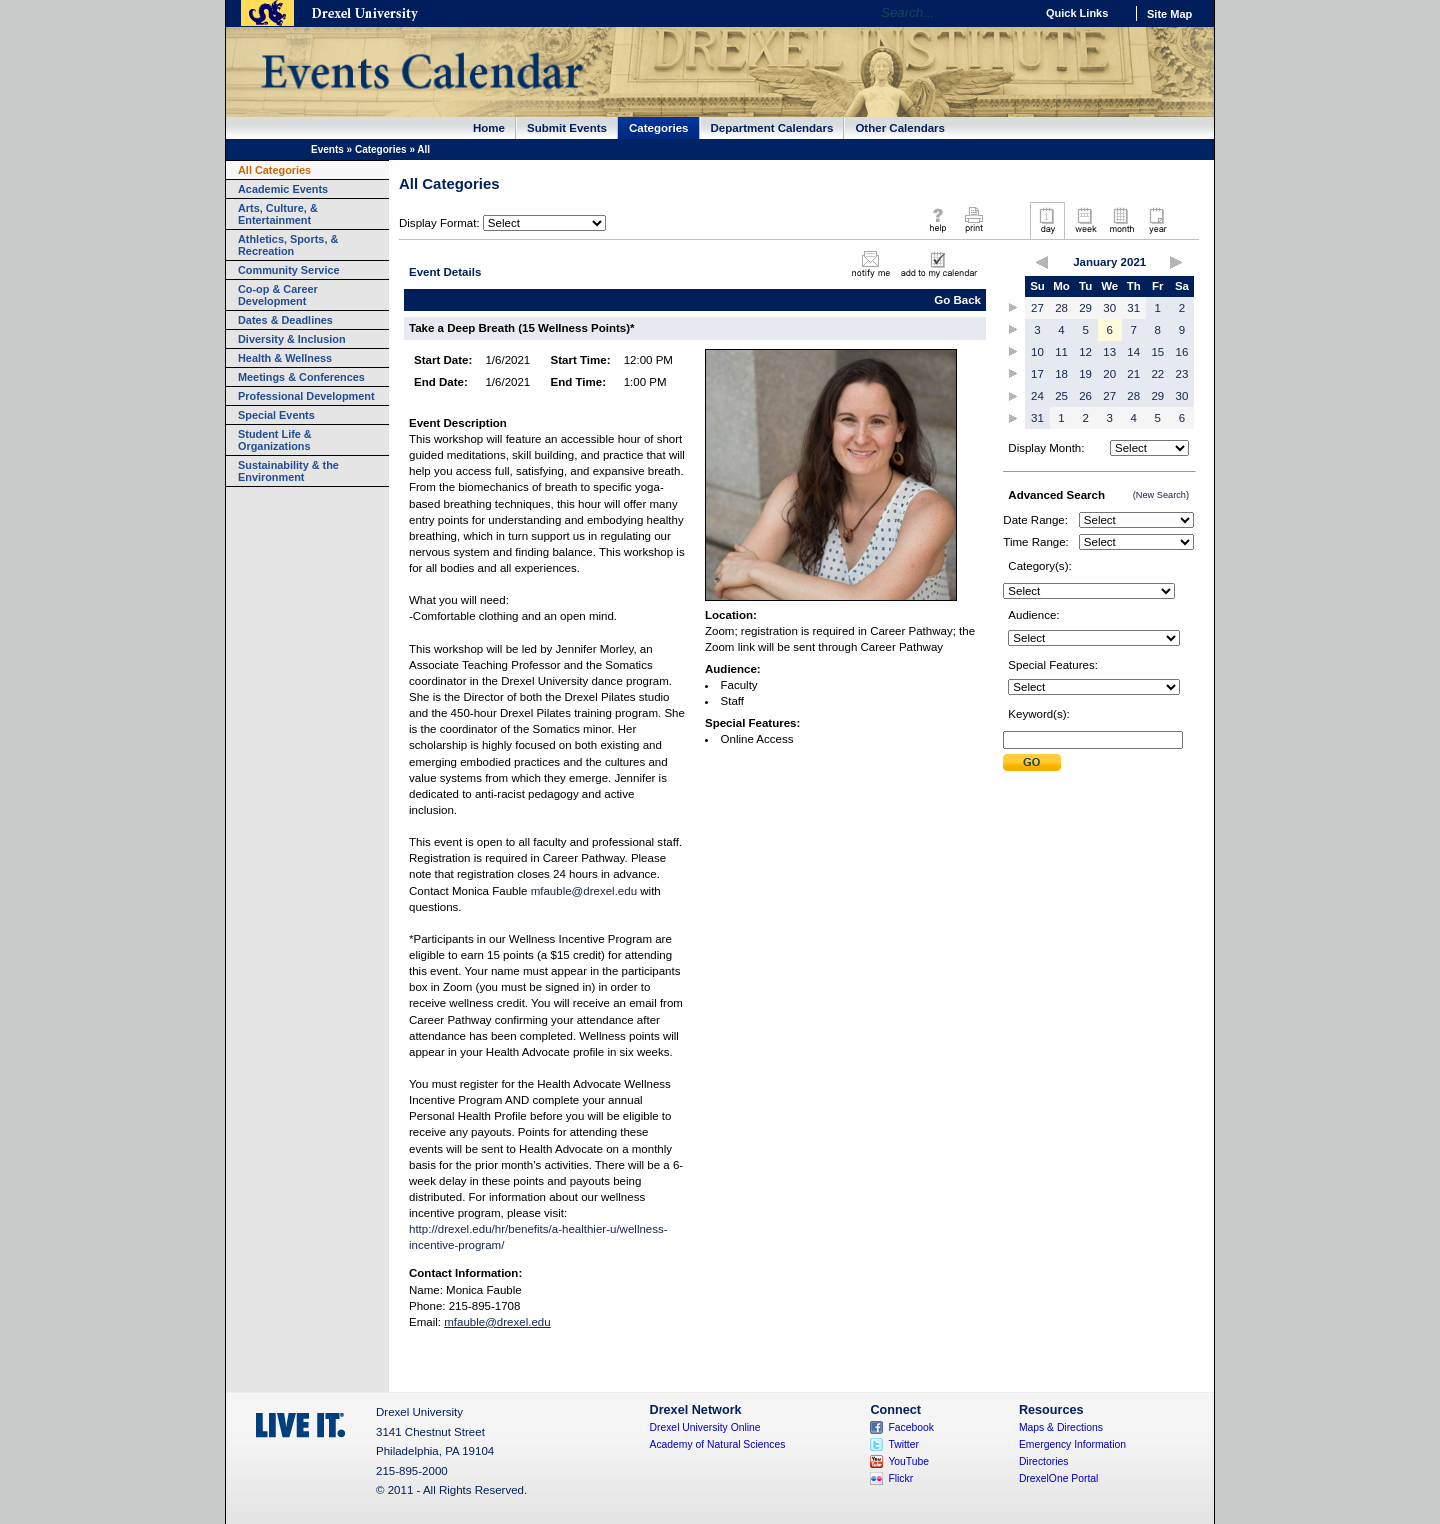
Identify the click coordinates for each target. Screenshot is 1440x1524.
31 (1133, 308)
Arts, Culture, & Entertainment (278, 214)
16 (1182, 352)
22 (1157, 374)
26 (1085, 396)
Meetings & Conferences (301, 377)
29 (1085, 308)
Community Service (289, 270)
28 (1061, 308)
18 (1061, 374)
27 (1037, 308)
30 (1109, 308)
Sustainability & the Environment (288, 471)
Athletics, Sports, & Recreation (288, 245)
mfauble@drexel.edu (584, 891)
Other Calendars (900, 128)
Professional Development (306, 396)
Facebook (911, 1427)
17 (1037, 374)
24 (1037, 396)
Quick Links (1077, 13)
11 (1061, 352)
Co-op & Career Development (278, 295)
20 (1109, 374)
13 (1109, 352)
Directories (1044, 1461)
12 (1085, 352)
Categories (659, 128)
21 (1133, 374)
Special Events (276, 415)
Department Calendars (772, 128)
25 (1061, 396)
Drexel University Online (705, 1427)
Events (327, 149)
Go (1014, 13)
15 (1157, 352)
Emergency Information (1072, 1444)
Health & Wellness (285, 358)
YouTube (908, 1461)
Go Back (957, 300)
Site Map (1169, 14)
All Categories (274, 170)
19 (1085, 374)
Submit (1032, 762)
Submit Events (567, 128)
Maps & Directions (1061, 1427)
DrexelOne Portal (1058, 1478)
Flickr (900, 1478)
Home (489, 128)
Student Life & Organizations (275, 440)
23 (1182, 374)
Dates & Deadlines (285, 320)
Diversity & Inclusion (292, 339)
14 (1133, 352)
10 (1037, 352)
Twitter (903, 1444)
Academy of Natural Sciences (718, 1444)
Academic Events (283, 189)
